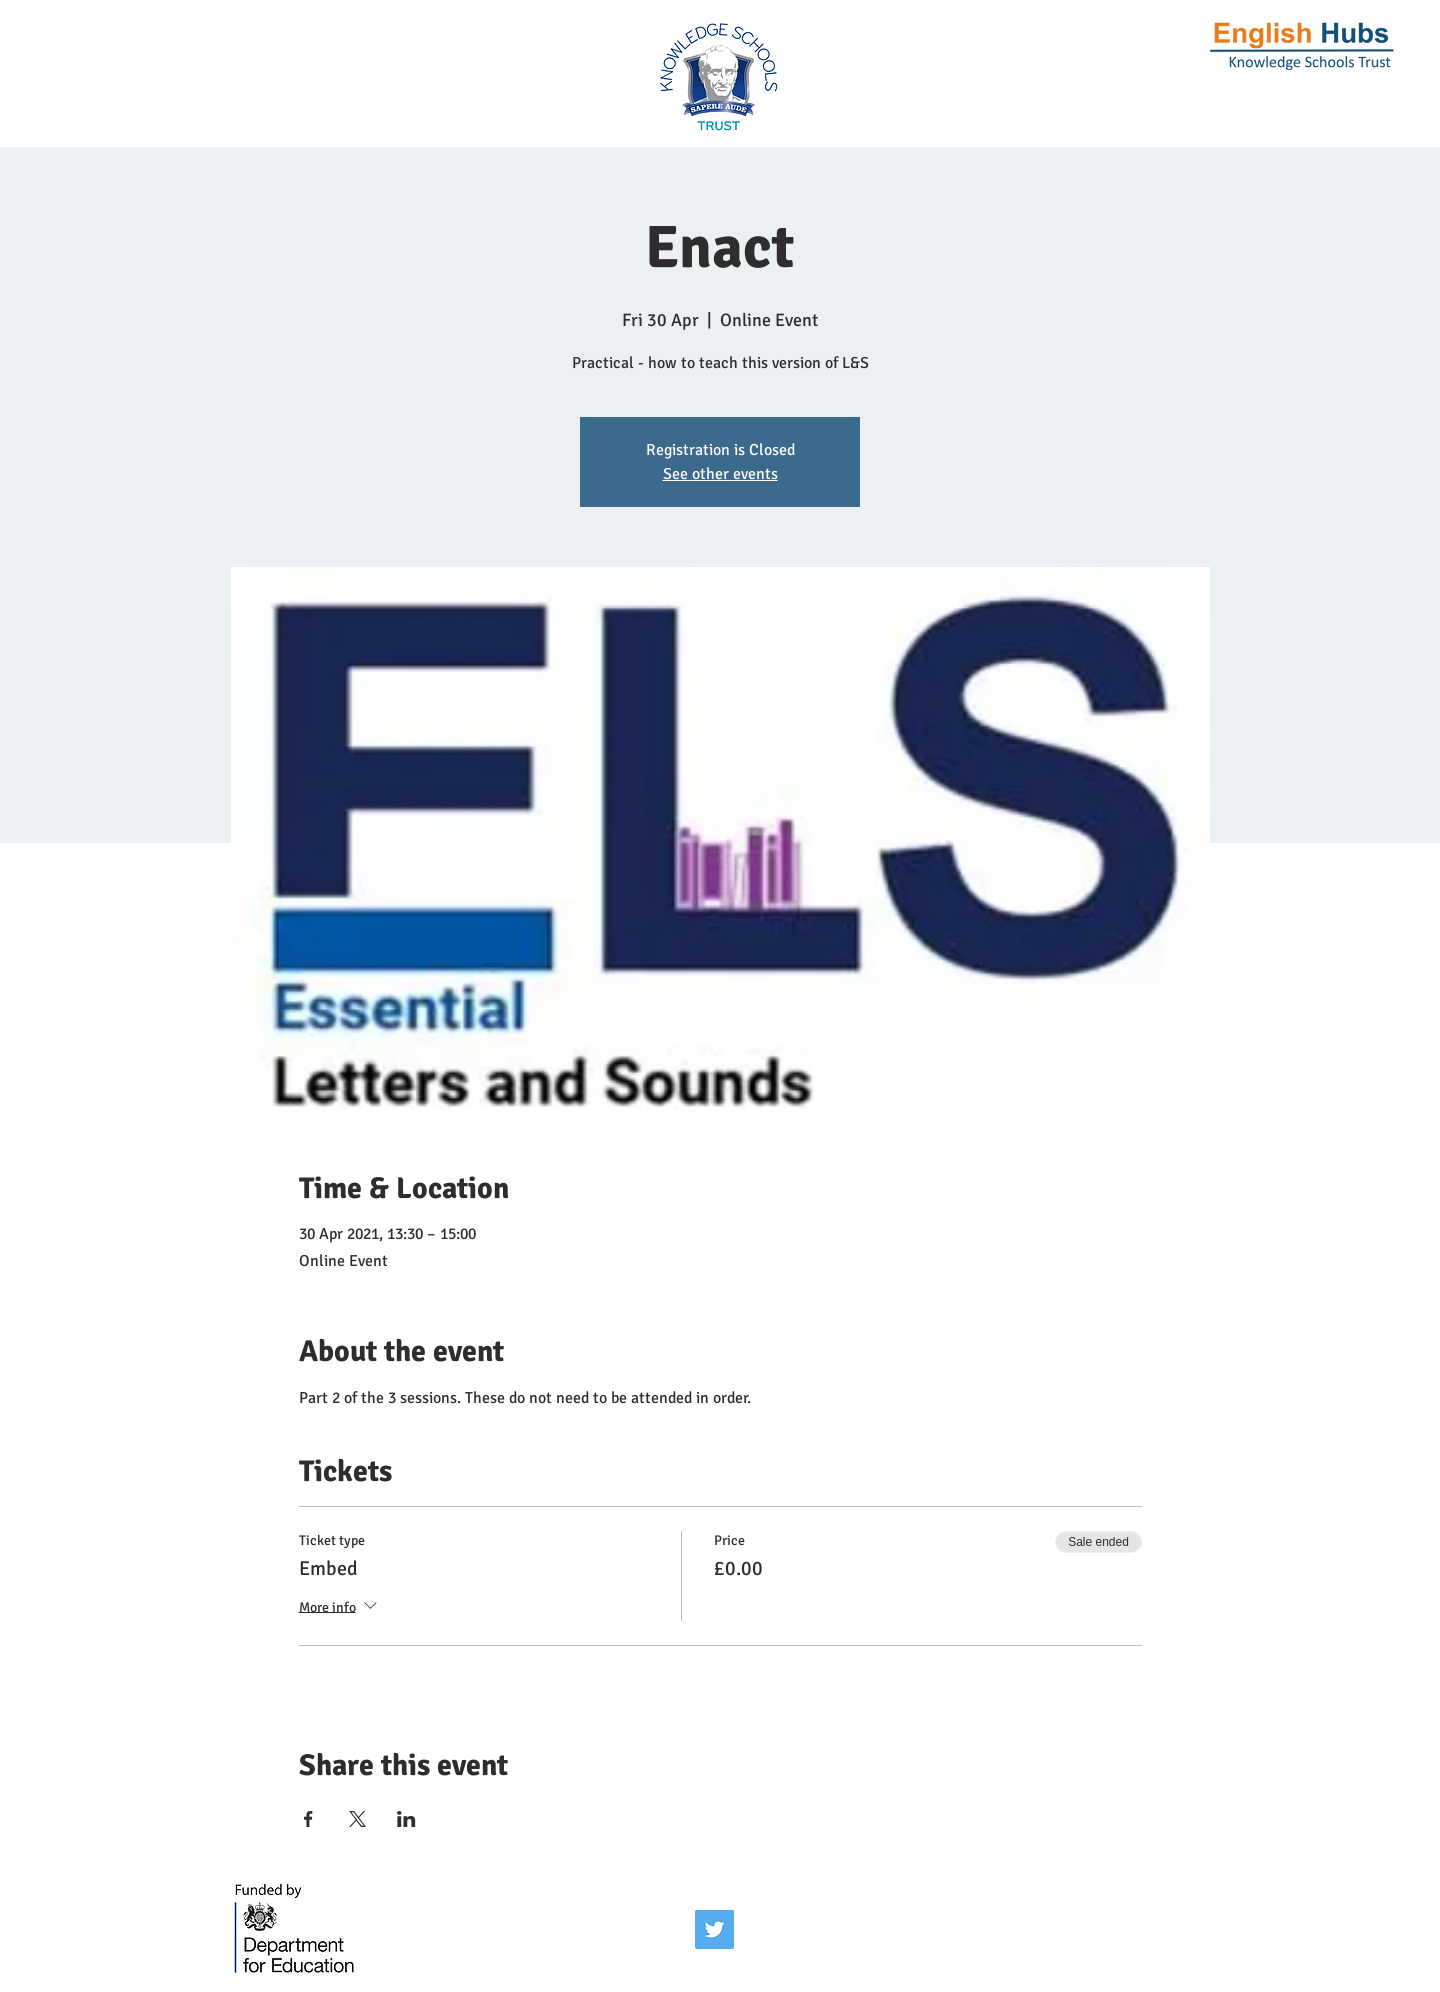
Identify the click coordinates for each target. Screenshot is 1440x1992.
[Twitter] (714, 1929)
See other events (720, 474)
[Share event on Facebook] (308, 1819)
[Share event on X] (357, 1819)
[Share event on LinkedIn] (406, 1819)
